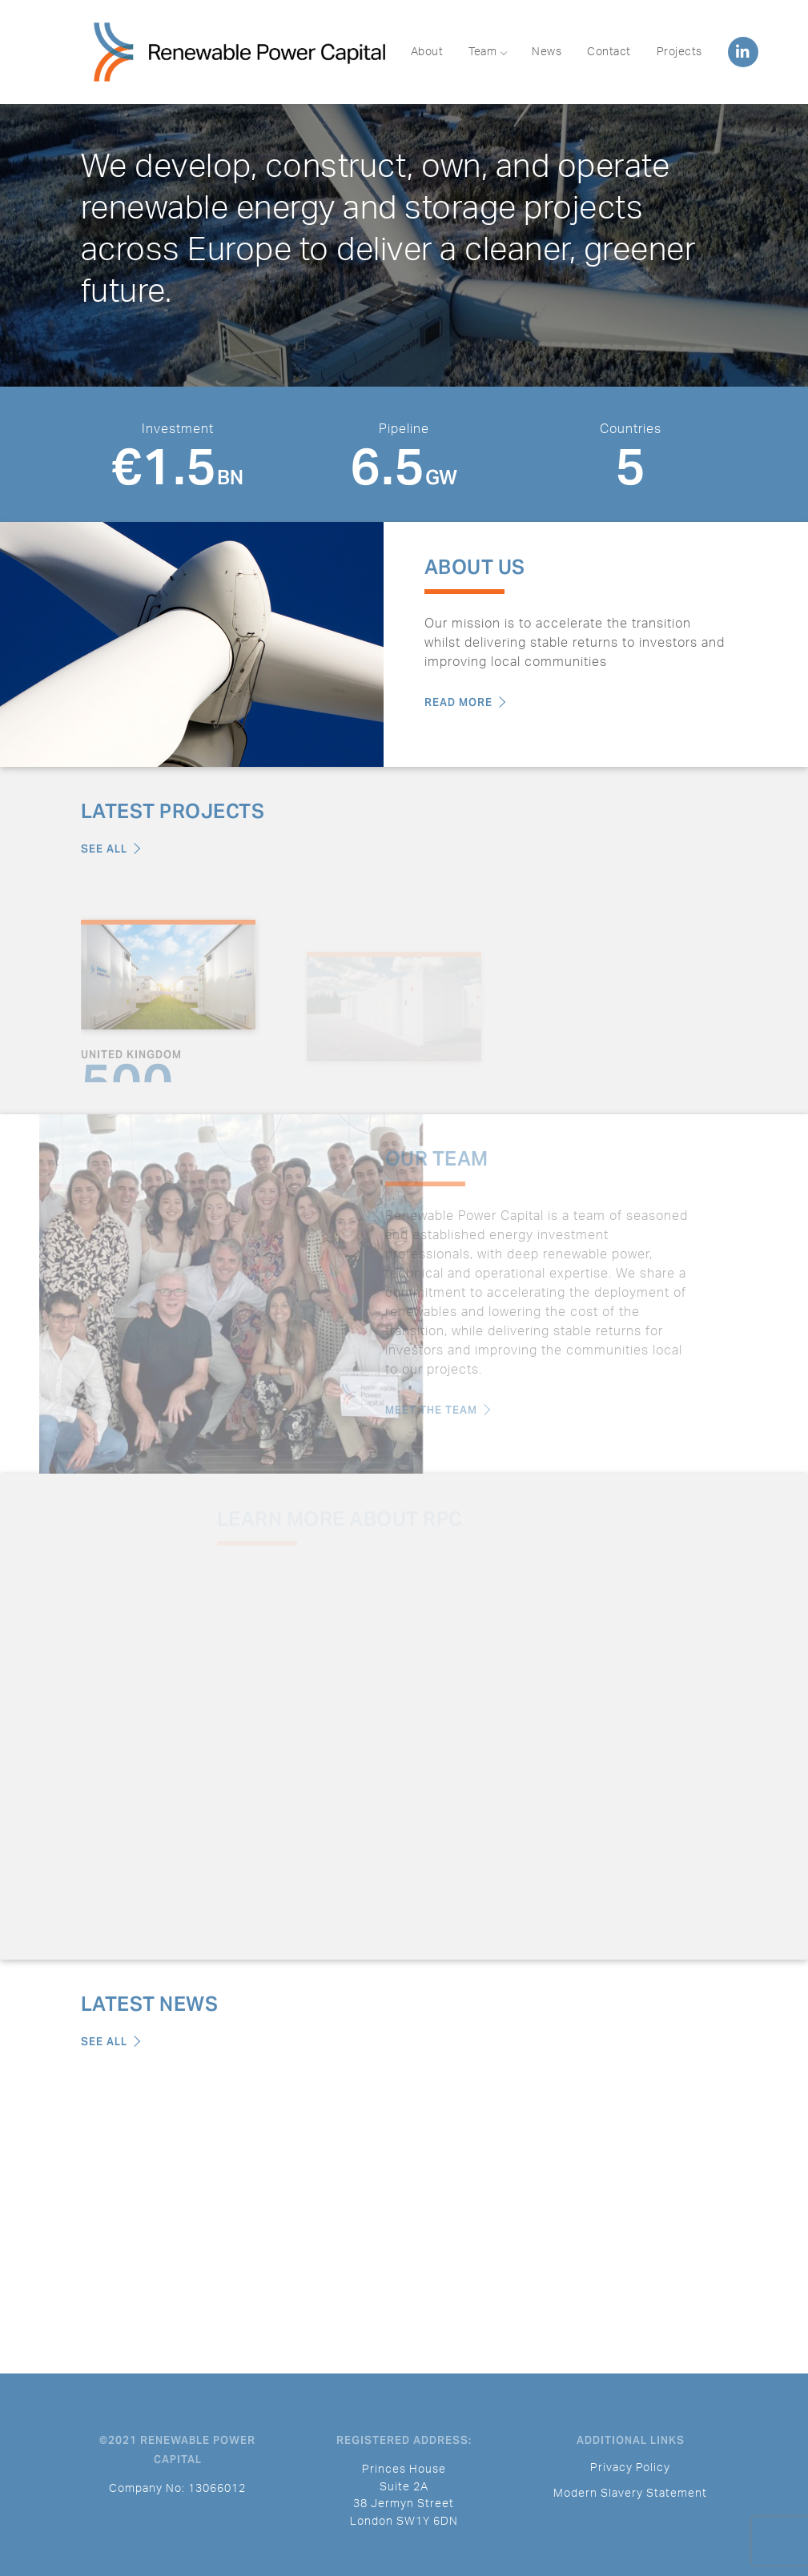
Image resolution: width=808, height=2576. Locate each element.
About (427, 52)
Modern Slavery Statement (630, 2493)
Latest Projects (173, 811)
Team (487, 52)
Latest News (150, 2004)
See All (110, 849)
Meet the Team (417, 1410)
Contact (609, 52)
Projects (679, 52)
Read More (464, 702)
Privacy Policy (630, 2468)
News (546, 52)
